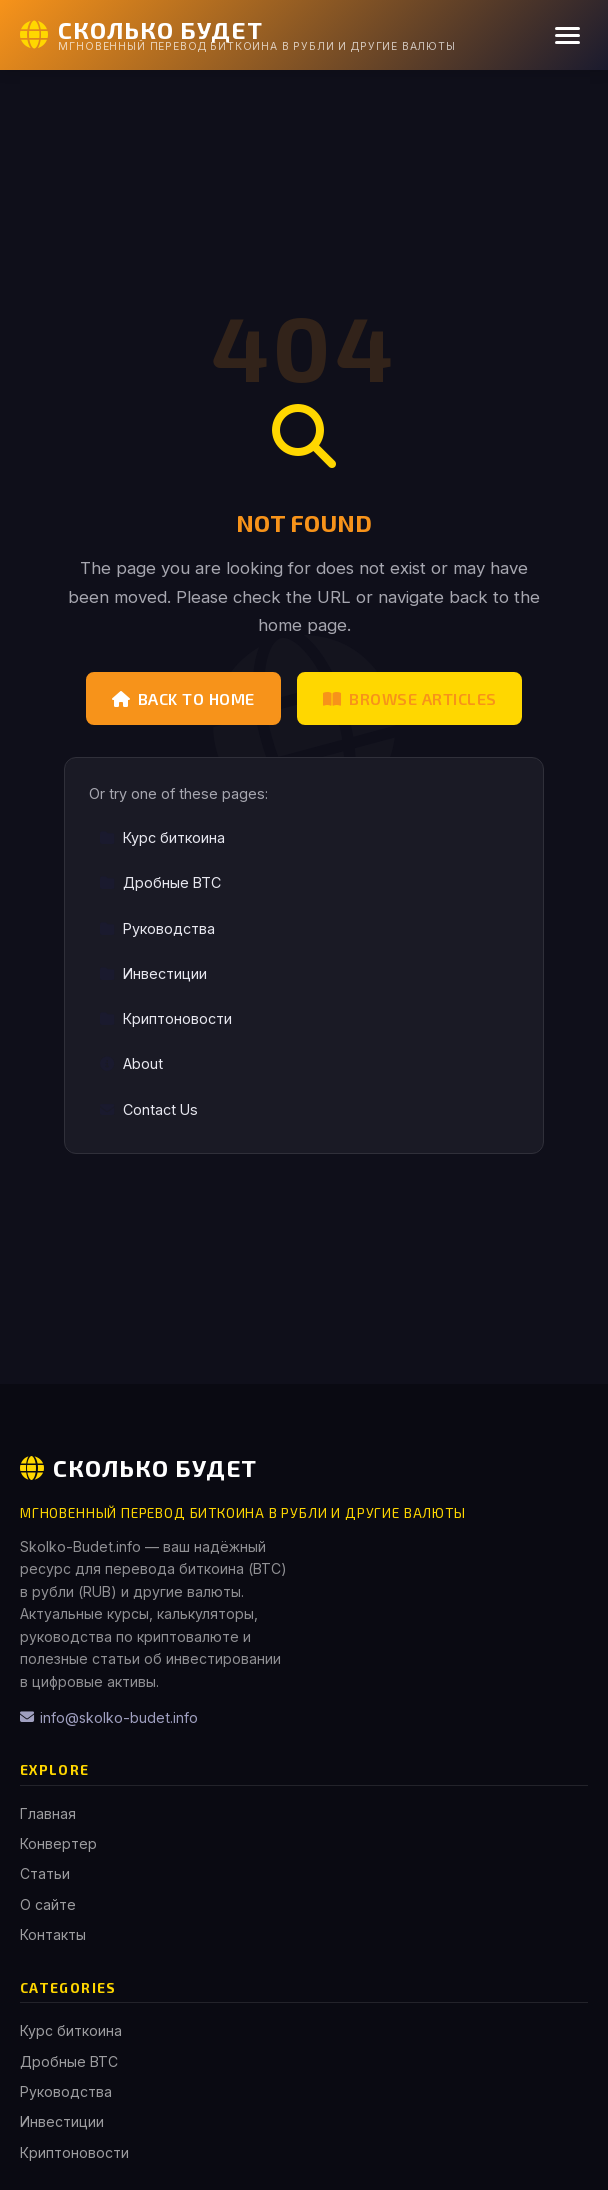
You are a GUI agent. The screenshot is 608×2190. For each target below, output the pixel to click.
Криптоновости (165, 1018)
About (131, 1063)
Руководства (157, 928)
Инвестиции (153, 973)
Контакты (53, 1934)
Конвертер (58, 1843)
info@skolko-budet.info (109, 1717)
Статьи (45, 1873)
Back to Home (183, 698)
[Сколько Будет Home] (238, 35)
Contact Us (148, 1109)
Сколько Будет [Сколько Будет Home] (138, 1467)
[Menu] (567, 35)
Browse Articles (410, 698)
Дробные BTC (160, 882)
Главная (48, 1813)
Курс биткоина (162, 837)
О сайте (48, 1904)
